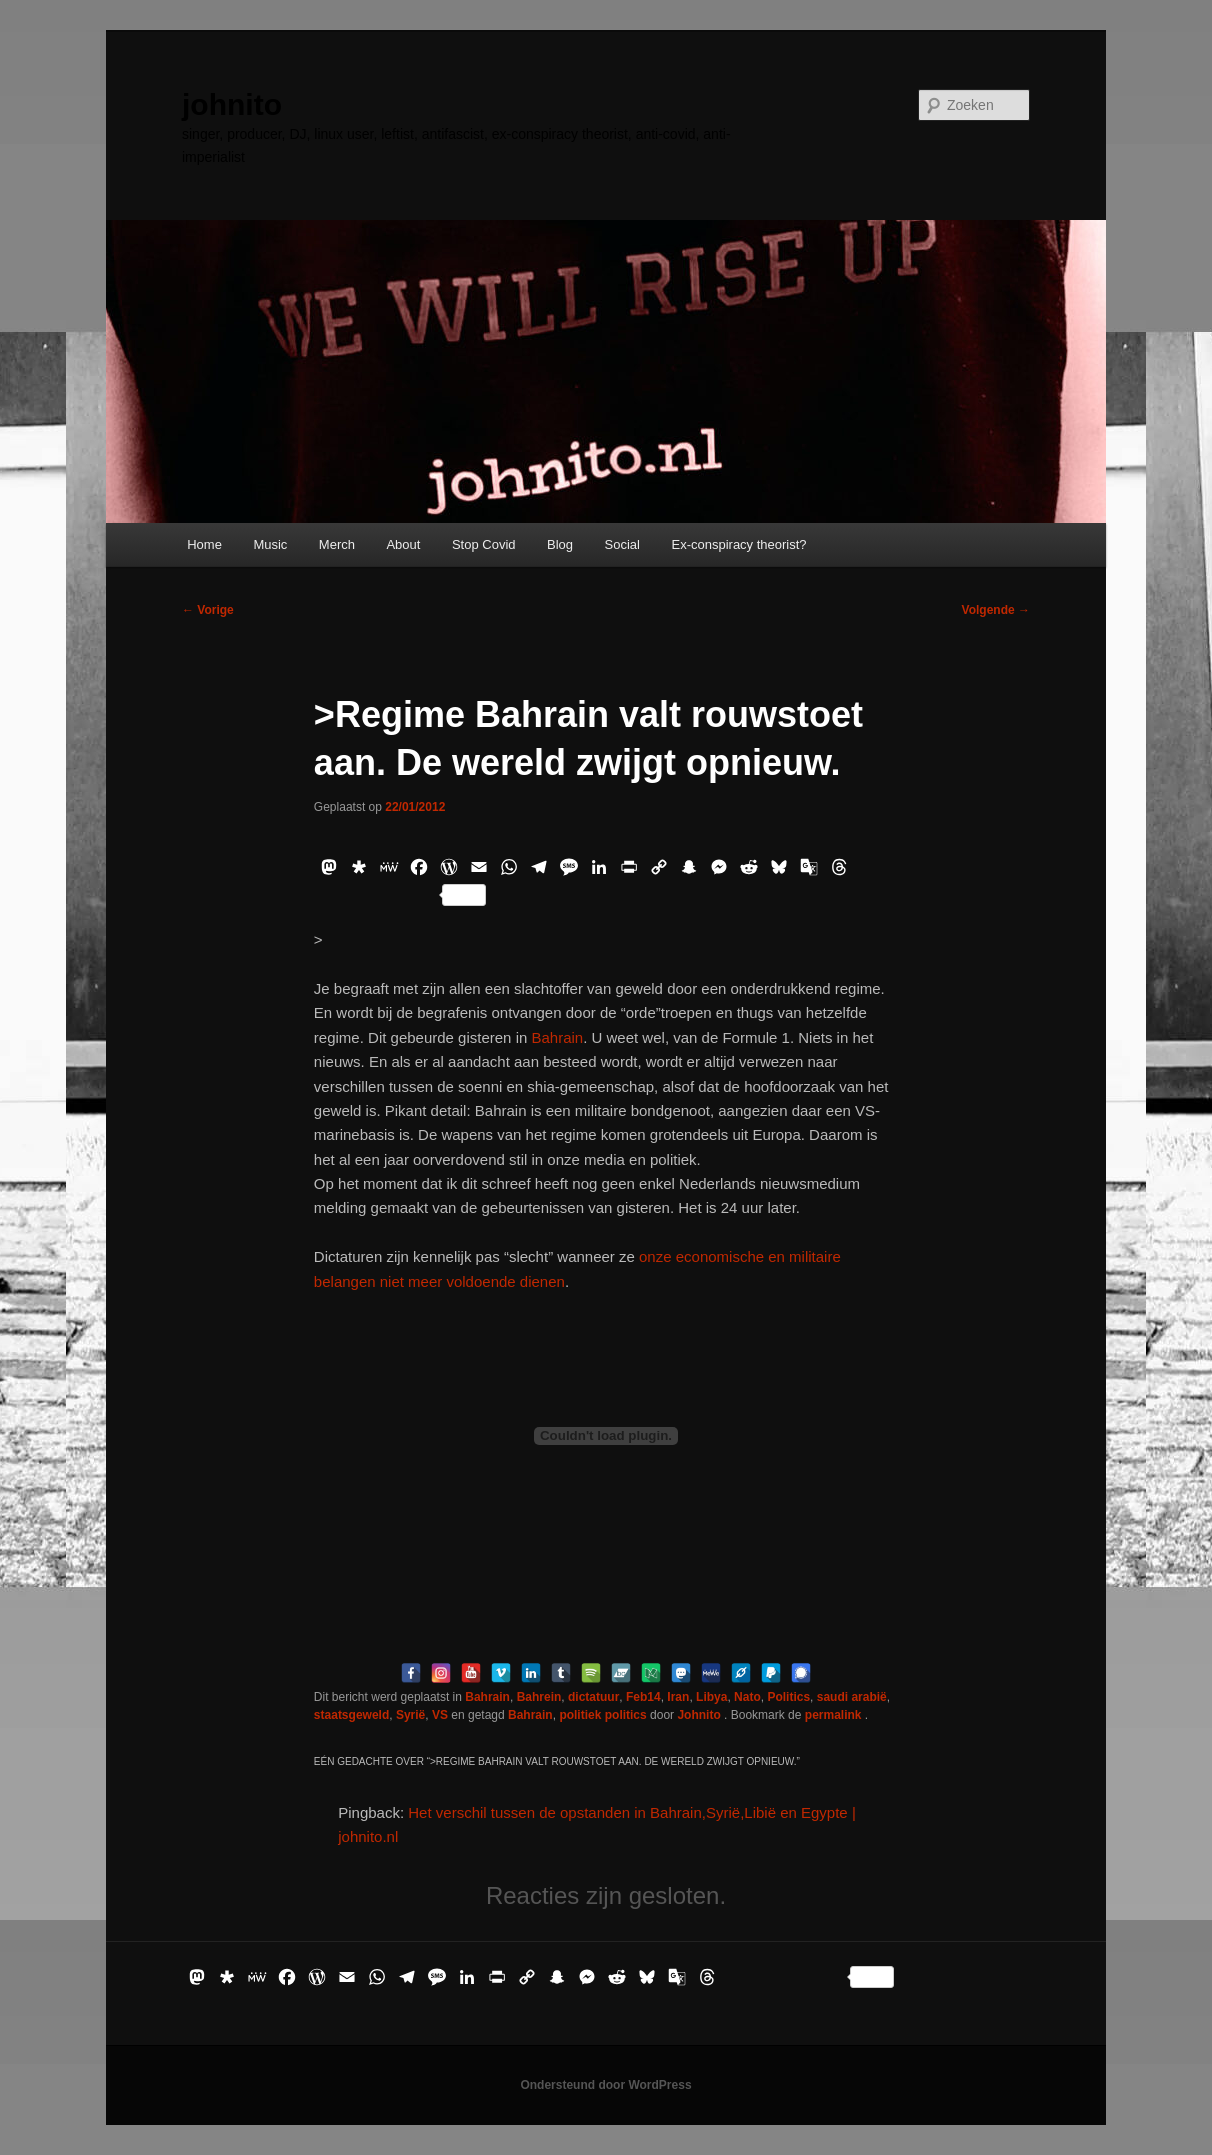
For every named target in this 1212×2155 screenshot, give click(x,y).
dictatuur (593, 1697)
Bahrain (555, 1037)
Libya (711, 1697)
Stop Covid (484, 544)
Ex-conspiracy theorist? (738, 544)
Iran (678, 1697)
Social (622, 544)
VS (440, 1715)
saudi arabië (852, 1697)
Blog (560, 544)
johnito (232, 104)
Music (270, 544)
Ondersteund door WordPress (605, 2085)
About (403, 544)
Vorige (208, 610)
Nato (747, 1697)
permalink (835, 1715)
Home (204, 544)
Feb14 (643, 1697)
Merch (337, 544)
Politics (788, 1697)
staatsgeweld (351, 1715)
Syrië (410, 1715)
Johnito (700, 1715)
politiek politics (602, 1715)
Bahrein (539, 1697)
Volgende (996, 610)
